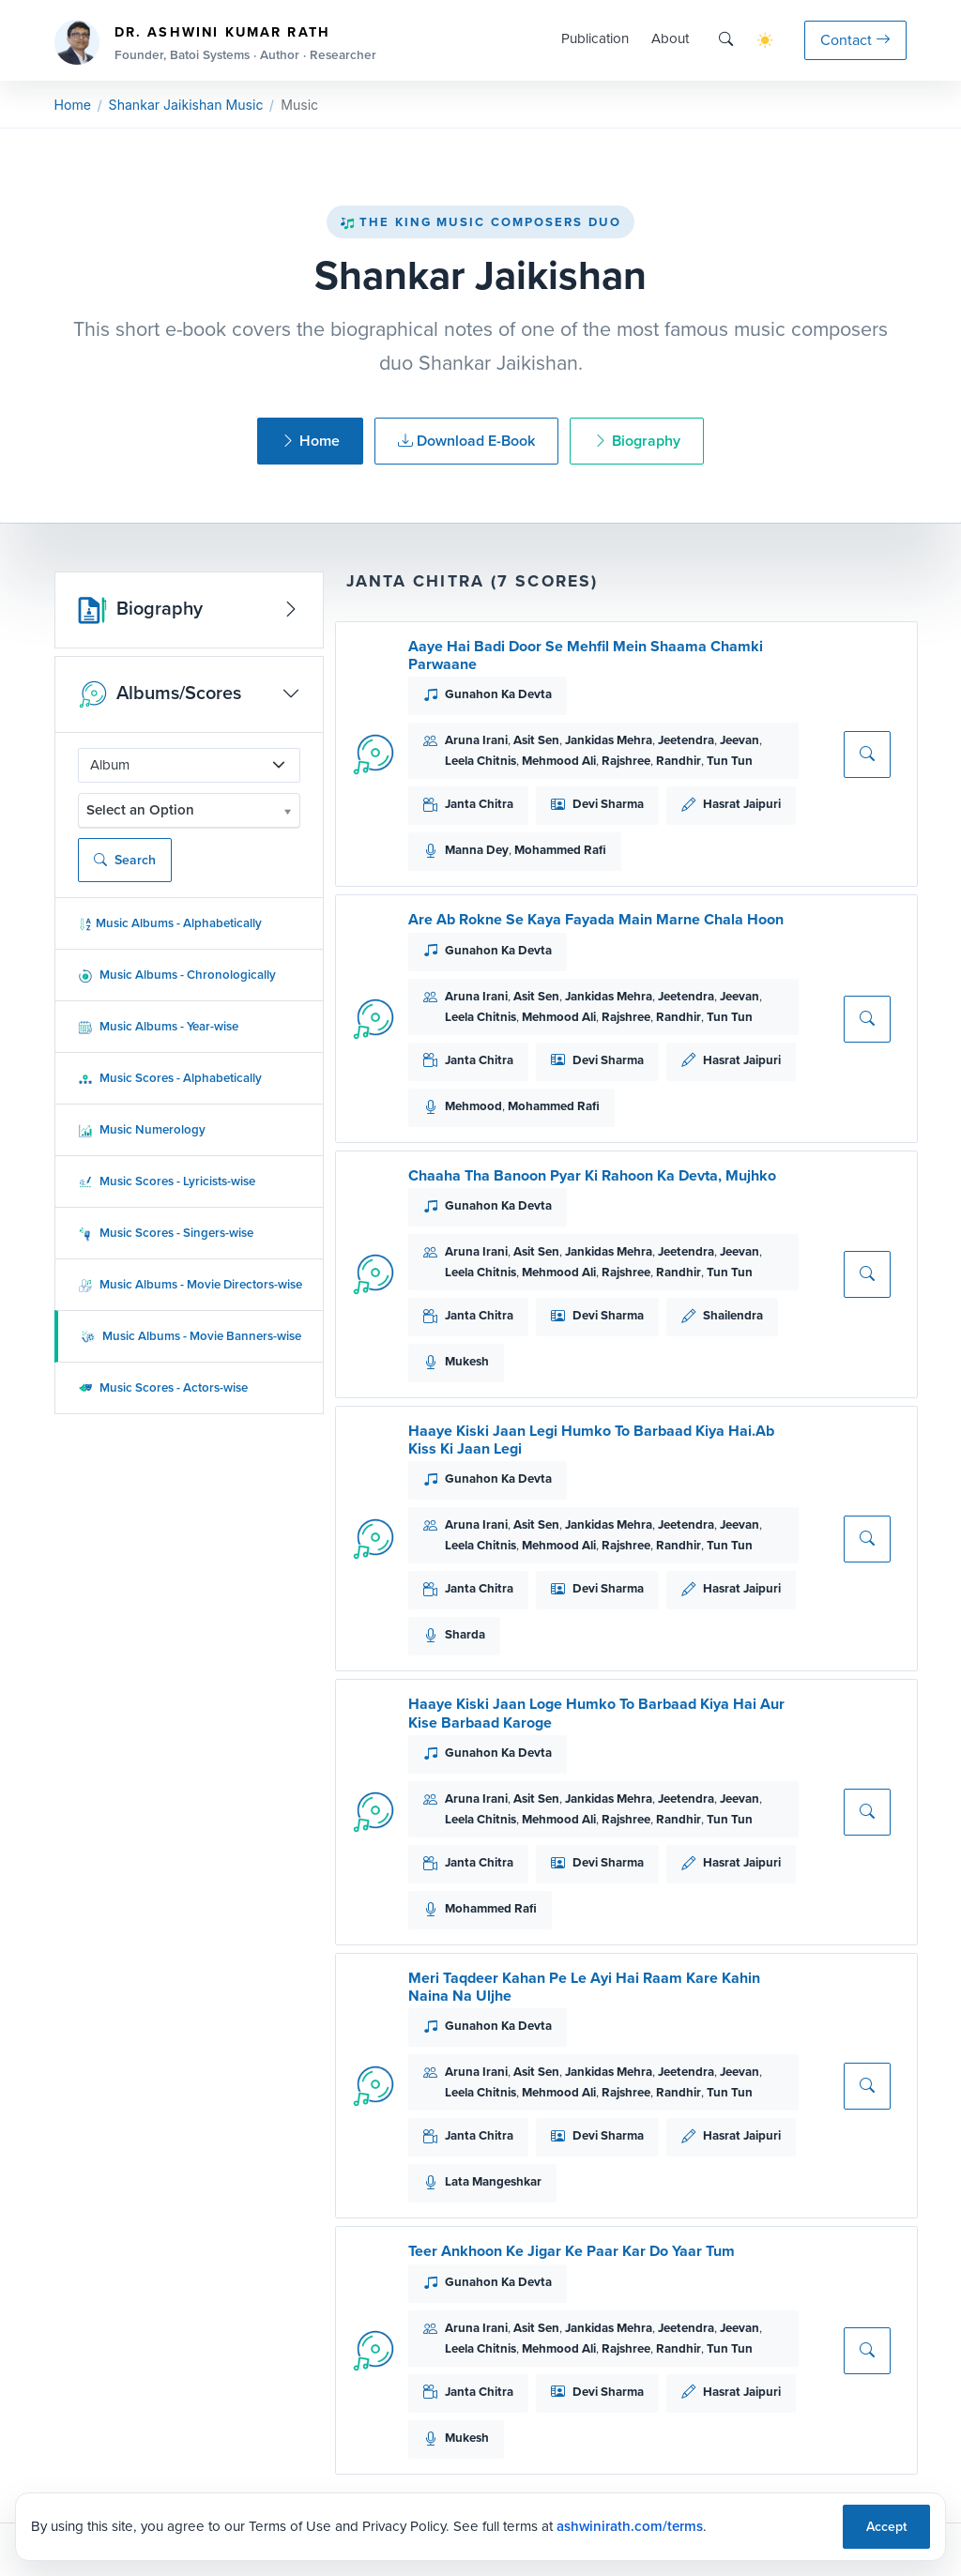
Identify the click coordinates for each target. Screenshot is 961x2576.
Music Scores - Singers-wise (165, 1233)
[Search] (726, 40)
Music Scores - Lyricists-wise (166, 1181)
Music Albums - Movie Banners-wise (191, 1336)
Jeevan (739, 740)
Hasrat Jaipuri (742, 804)
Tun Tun (730, 761)
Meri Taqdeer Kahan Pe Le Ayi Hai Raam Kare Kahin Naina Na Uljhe (584, 1986)
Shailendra (733, 1315)
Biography (636, 440)
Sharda (465, 1634)
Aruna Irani (476, 740)
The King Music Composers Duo (480, 222)
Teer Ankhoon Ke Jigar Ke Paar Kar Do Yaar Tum (571, 2251)
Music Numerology (142, 1129)
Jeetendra (686, 740)
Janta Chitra (479, 804)
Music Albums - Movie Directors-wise (190, 1284)
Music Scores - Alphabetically (170, 1078)
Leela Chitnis (480, 761)
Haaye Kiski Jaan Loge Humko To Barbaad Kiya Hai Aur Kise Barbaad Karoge (596, 1712)
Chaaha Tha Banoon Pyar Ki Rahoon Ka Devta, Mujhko (592, 1175)
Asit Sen (536, 740)
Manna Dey (477, 850)
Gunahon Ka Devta (498, 694)
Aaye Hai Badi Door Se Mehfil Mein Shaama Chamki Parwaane (585, 655)
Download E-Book (466, 440)
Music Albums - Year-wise (158, 1026)
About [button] (670, 38)
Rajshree (626, 761)
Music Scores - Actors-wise (163, 1387)
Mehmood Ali (559, 761)
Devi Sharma (608, 804)
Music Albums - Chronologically (177, 974)
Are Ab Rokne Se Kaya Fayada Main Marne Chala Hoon (596, 919)
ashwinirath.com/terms (630, 2526)
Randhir (678, 761)
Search (125, 860)
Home (72, 105)
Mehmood (473, 1106)
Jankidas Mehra (608, 740)
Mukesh (467, 1361)
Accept (886, 2527)
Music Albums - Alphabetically (170, 923)
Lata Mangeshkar (493, 2181)
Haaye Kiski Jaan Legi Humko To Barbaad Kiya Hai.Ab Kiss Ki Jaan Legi (591, 1439)
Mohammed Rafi (560, 850)
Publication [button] (595, 38)
